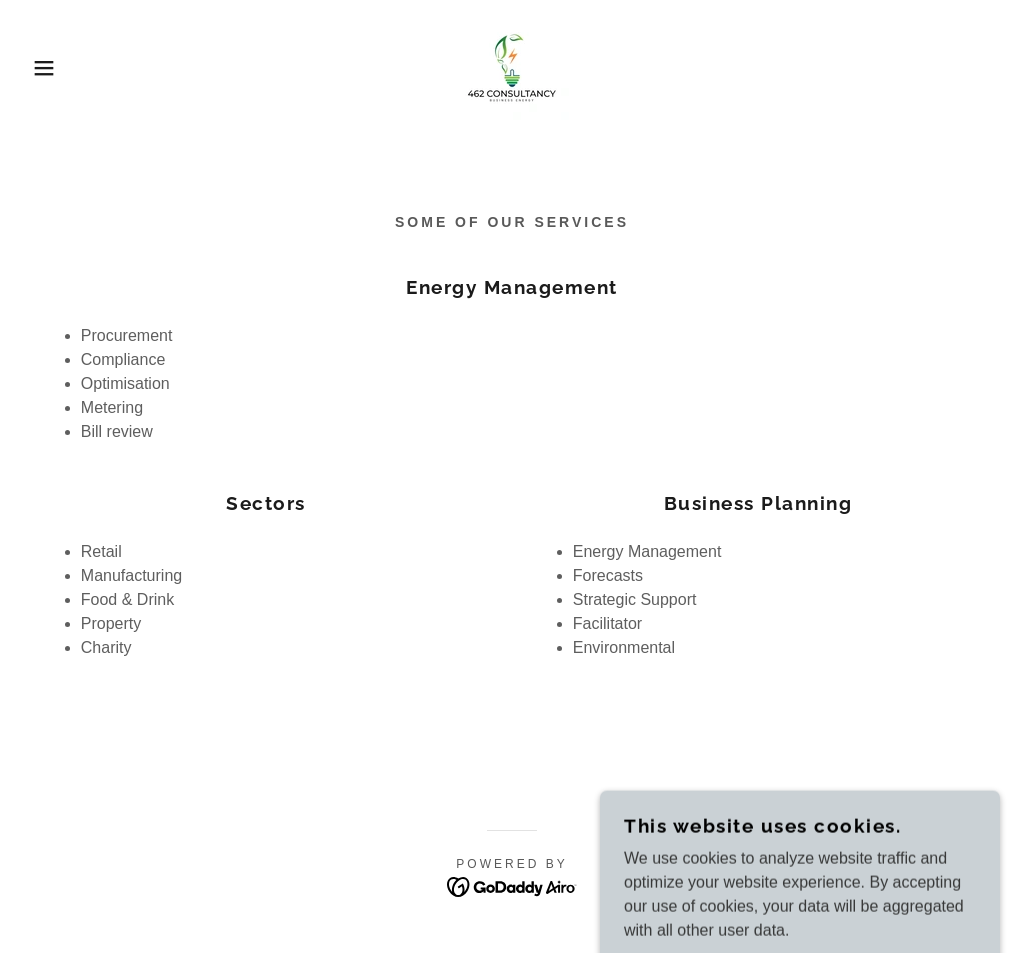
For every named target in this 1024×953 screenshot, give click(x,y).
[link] (512, 66)
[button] (51, 68)
